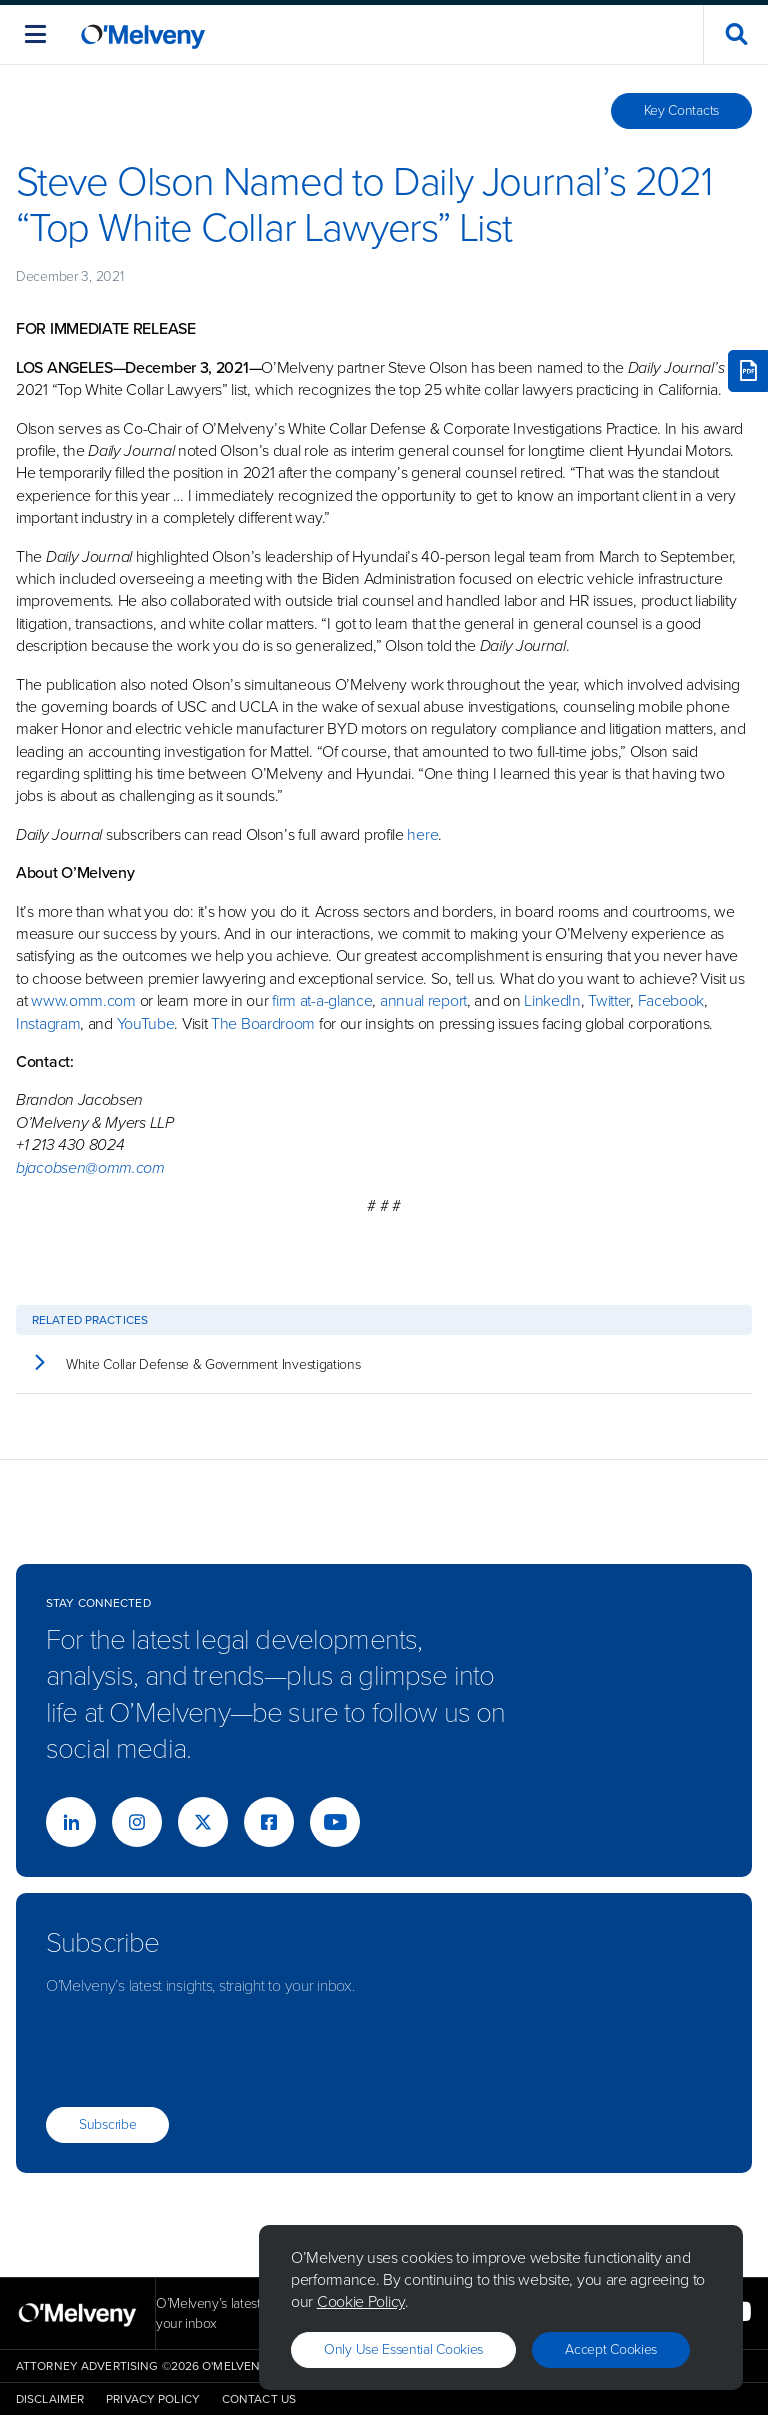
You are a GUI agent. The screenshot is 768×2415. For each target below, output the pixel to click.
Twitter (608, 1000)
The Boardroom (263, 1023)
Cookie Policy (361, 2301)
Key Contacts (681, 110)
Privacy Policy (153, 2399)
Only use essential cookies (403, 2349)
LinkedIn (552, 1000)
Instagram (48, 1023)
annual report (423, 1000)
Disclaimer (50, 2399)
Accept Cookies (611, 2349)
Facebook (671, 1000)
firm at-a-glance (322, 1000)
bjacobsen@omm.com (90, 1167)
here (422, 834)
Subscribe (107, 2124)
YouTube (146, 1023)
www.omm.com (83, 1000)
